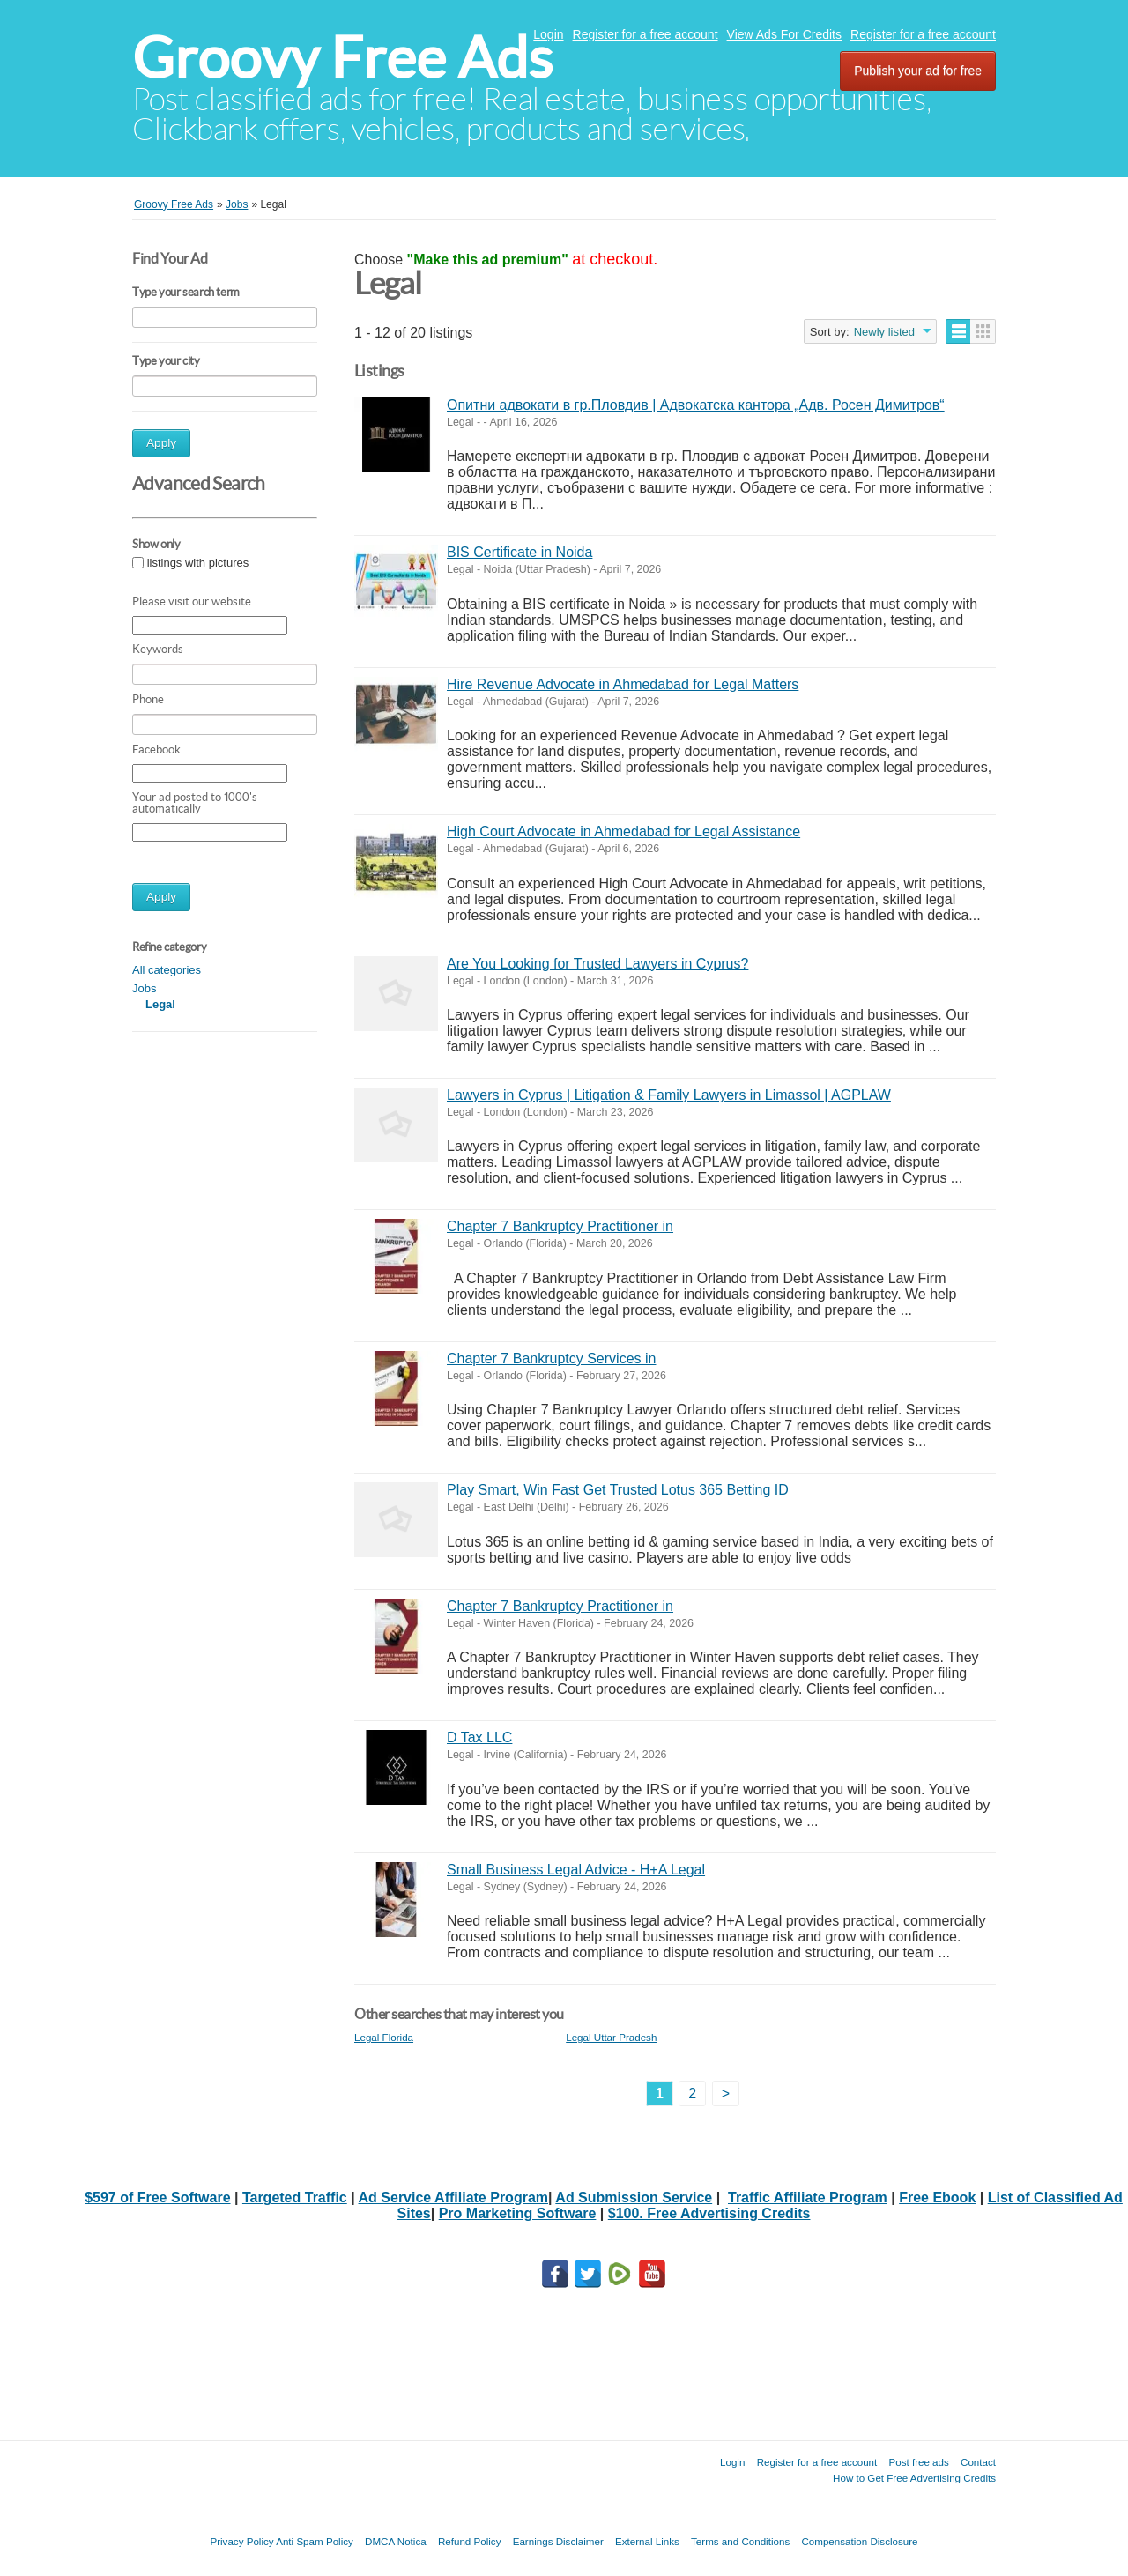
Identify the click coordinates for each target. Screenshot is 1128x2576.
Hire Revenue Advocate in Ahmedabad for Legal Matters (622, 684)
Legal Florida (383, 2037)
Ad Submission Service (633, 2197)
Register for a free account (645, 34)
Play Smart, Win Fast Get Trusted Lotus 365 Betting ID (618, 1489)
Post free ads (918, 2462)
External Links (647, 2541)
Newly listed (884, 331)
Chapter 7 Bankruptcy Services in (551, 1358)
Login (548, 34)
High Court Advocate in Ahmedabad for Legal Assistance (623, 831)
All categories (166, 969)
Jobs (144, 988)
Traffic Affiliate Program (807, 2197)
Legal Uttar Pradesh (611, 2037)
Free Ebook (937, 2197)
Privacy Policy (241, 2541)
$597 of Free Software (157, 2197)
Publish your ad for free (918, 70)
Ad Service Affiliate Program (453, 2197)
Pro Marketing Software (518, 2213)
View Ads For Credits (784, 34)
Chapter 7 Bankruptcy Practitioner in (560, 1226)
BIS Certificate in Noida (519, 552)
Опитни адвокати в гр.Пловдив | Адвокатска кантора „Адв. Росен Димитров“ (696, 404)
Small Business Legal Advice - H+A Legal (576, 1869)
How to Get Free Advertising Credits (914, 2477)
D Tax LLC (479, 1737)
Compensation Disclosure (859, 2541)
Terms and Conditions (740, 2541)
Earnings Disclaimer (558, 2541)
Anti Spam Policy (314, 2541)
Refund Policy (469, 2541)
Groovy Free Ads (342, 58)
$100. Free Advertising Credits (709, 2213)
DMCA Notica (396, 2541)
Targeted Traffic (294, 2197)
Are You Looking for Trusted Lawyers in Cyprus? (597, 963)
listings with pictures (198, 562)
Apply (161, 442)
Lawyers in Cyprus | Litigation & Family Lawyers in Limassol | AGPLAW (669, 1095)
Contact (978, 2462)
